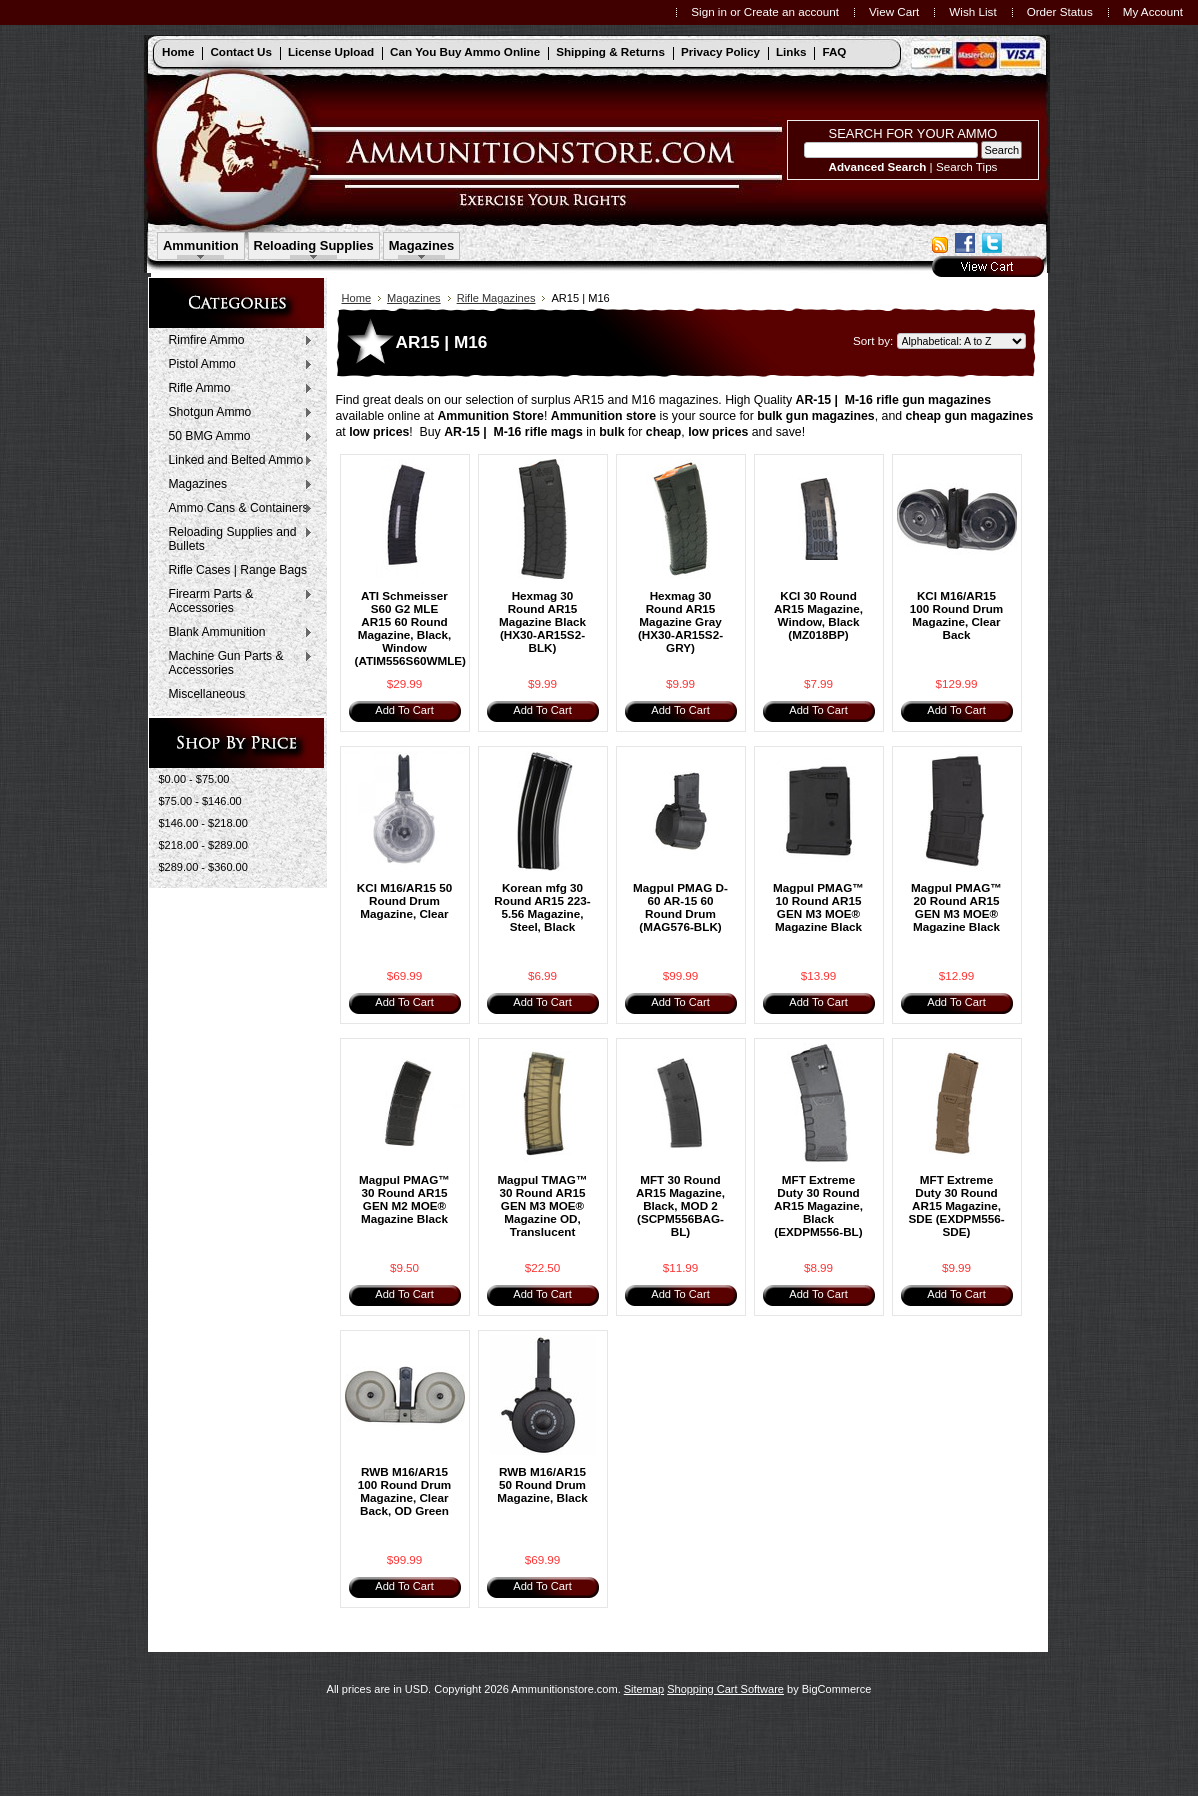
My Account (1153, 11)
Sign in (709, 11)
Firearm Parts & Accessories (236, 601)
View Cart (894, 11)
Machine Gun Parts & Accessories (236, 663)
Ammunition (201, 245)
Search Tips (967, 166)
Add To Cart (404, 710)
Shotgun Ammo (236, 413)
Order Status (1060, 11)
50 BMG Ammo (236, 437)
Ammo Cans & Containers (236, 509)
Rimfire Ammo (236, 341)
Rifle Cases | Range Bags (238, 570)
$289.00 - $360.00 (203, 867)
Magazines (422, 245)
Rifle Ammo (236, 389)
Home (357, 298)
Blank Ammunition (236, 633)
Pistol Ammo (236, 365)
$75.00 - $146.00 (200, 801)
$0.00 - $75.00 (194, 779)
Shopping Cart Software (725, 1689)
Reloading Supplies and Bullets (236, 539)
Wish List (972, 11)
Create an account (791, 11)
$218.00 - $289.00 (203, 845)
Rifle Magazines (496, 298)
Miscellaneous (207, 694)
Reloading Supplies (314, 245)
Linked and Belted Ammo (236, 461)
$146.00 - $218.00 (203, 823)
